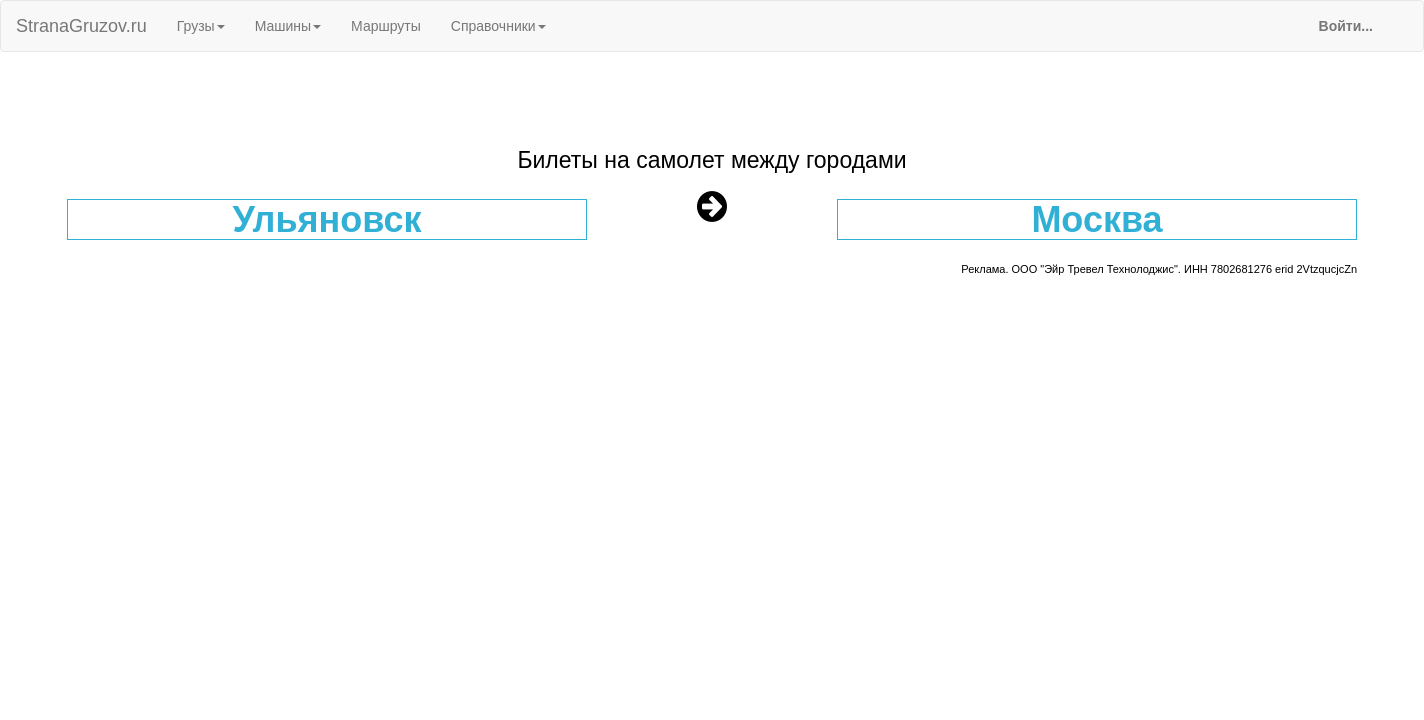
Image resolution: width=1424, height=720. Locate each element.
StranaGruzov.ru (81, 26)
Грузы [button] (201, 26)
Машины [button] (288, 26)
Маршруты (386, 26)
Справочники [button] (498, 26)
